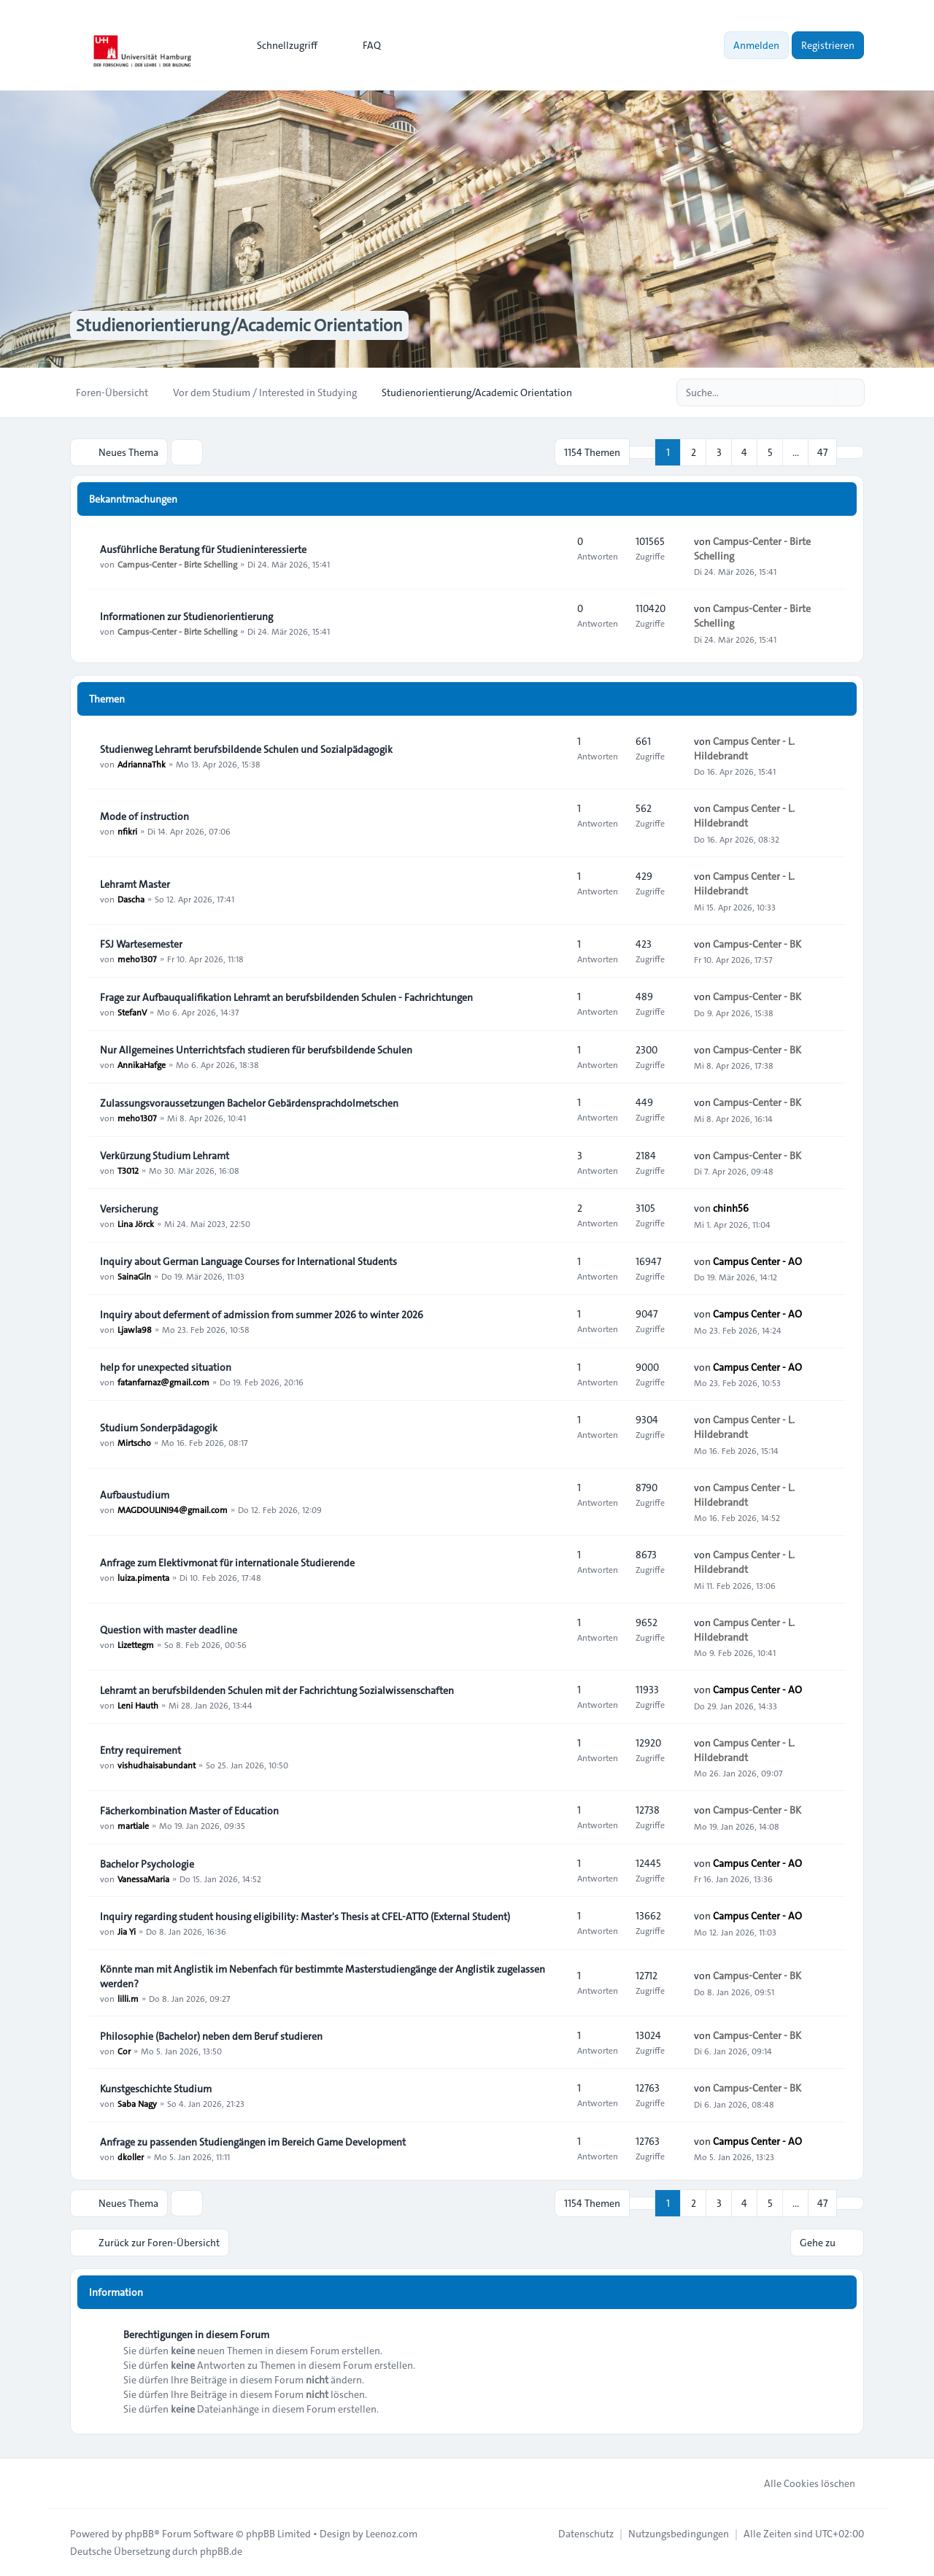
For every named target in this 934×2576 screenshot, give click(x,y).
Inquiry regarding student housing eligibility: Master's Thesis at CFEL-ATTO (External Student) (305, 1916)
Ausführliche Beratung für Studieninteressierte (203, 549)
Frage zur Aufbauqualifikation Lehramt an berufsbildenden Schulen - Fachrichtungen (286, 997)
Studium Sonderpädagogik (158, 1427)
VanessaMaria (143, 1878)
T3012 (128, 1170)
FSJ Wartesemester (141, 944)
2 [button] (693, 452)
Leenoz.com (391, 2533)
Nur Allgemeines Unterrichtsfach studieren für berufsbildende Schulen (256, 1050)
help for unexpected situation (165, 1367)
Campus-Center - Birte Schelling (177, 564)
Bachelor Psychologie (147, 1864)
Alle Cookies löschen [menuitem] (800, 2483)
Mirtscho (134, 1442)
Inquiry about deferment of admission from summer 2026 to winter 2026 (261, 1314)
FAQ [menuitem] (362, 45)
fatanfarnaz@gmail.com (163, 1382)
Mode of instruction (144, 816)
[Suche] (823, 392)
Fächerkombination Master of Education (189, 1810)
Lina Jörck (135, 1223)
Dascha (130, 899)
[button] (850, 452)
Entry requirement (140, 1750)
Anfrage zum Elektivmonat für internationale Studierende (227, 1562)
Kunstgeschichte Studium (156, 2088)
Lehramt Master (135, 884)
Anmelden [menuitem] (756, 45)
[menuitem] (280, 45)
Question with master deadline (168, 1629)
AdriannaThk (141, 764)
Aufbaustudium (134, 1495)
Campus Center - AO (757, 1261)
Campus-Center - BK (757, 944)
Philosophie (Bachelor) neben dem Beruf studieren (211, 2036)
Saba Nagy (137, 2103)
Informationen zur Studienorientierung (186, 616)
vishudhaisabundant (156, 1765)
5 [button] (770, 452)
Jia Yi (126, 1931)
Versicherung (129, 1209)
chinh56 (731, 1208)
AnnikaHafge (141, 1064)
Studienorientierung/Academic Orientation (239, 325)
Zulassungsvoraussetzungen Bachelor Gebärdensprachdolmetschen (249, 1103)
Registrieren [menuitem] (827, 45)
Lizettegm (135, 1644)
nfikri (127, 831)
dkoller (130, 2156)
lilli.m (128, 1998)
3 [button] (719, 452)
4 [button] (744, 452)
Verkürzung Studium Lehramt (164, 1155)
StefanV (132, 1012)
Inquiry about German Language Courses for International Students (248, 1261)
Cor (124, 2051)
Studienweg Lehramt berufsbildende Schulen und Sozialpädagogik (246, 749)
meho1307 (137, 958)
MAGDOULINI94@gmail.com (172, 1509)
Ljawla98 (134, 1329)
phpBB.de (221, 2551)
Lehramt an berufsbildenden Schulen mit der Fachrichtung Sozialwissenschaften (277, 1690)
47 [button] (822, 452)
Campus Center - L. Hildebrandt (744, 748)
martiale (133, 1825)
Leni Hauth (137, 1705)
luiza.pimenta (143, 1577)
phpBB (139, 2533)
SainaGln (134, 1276)
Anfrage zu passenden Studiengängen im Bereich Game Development (253, 2142)
